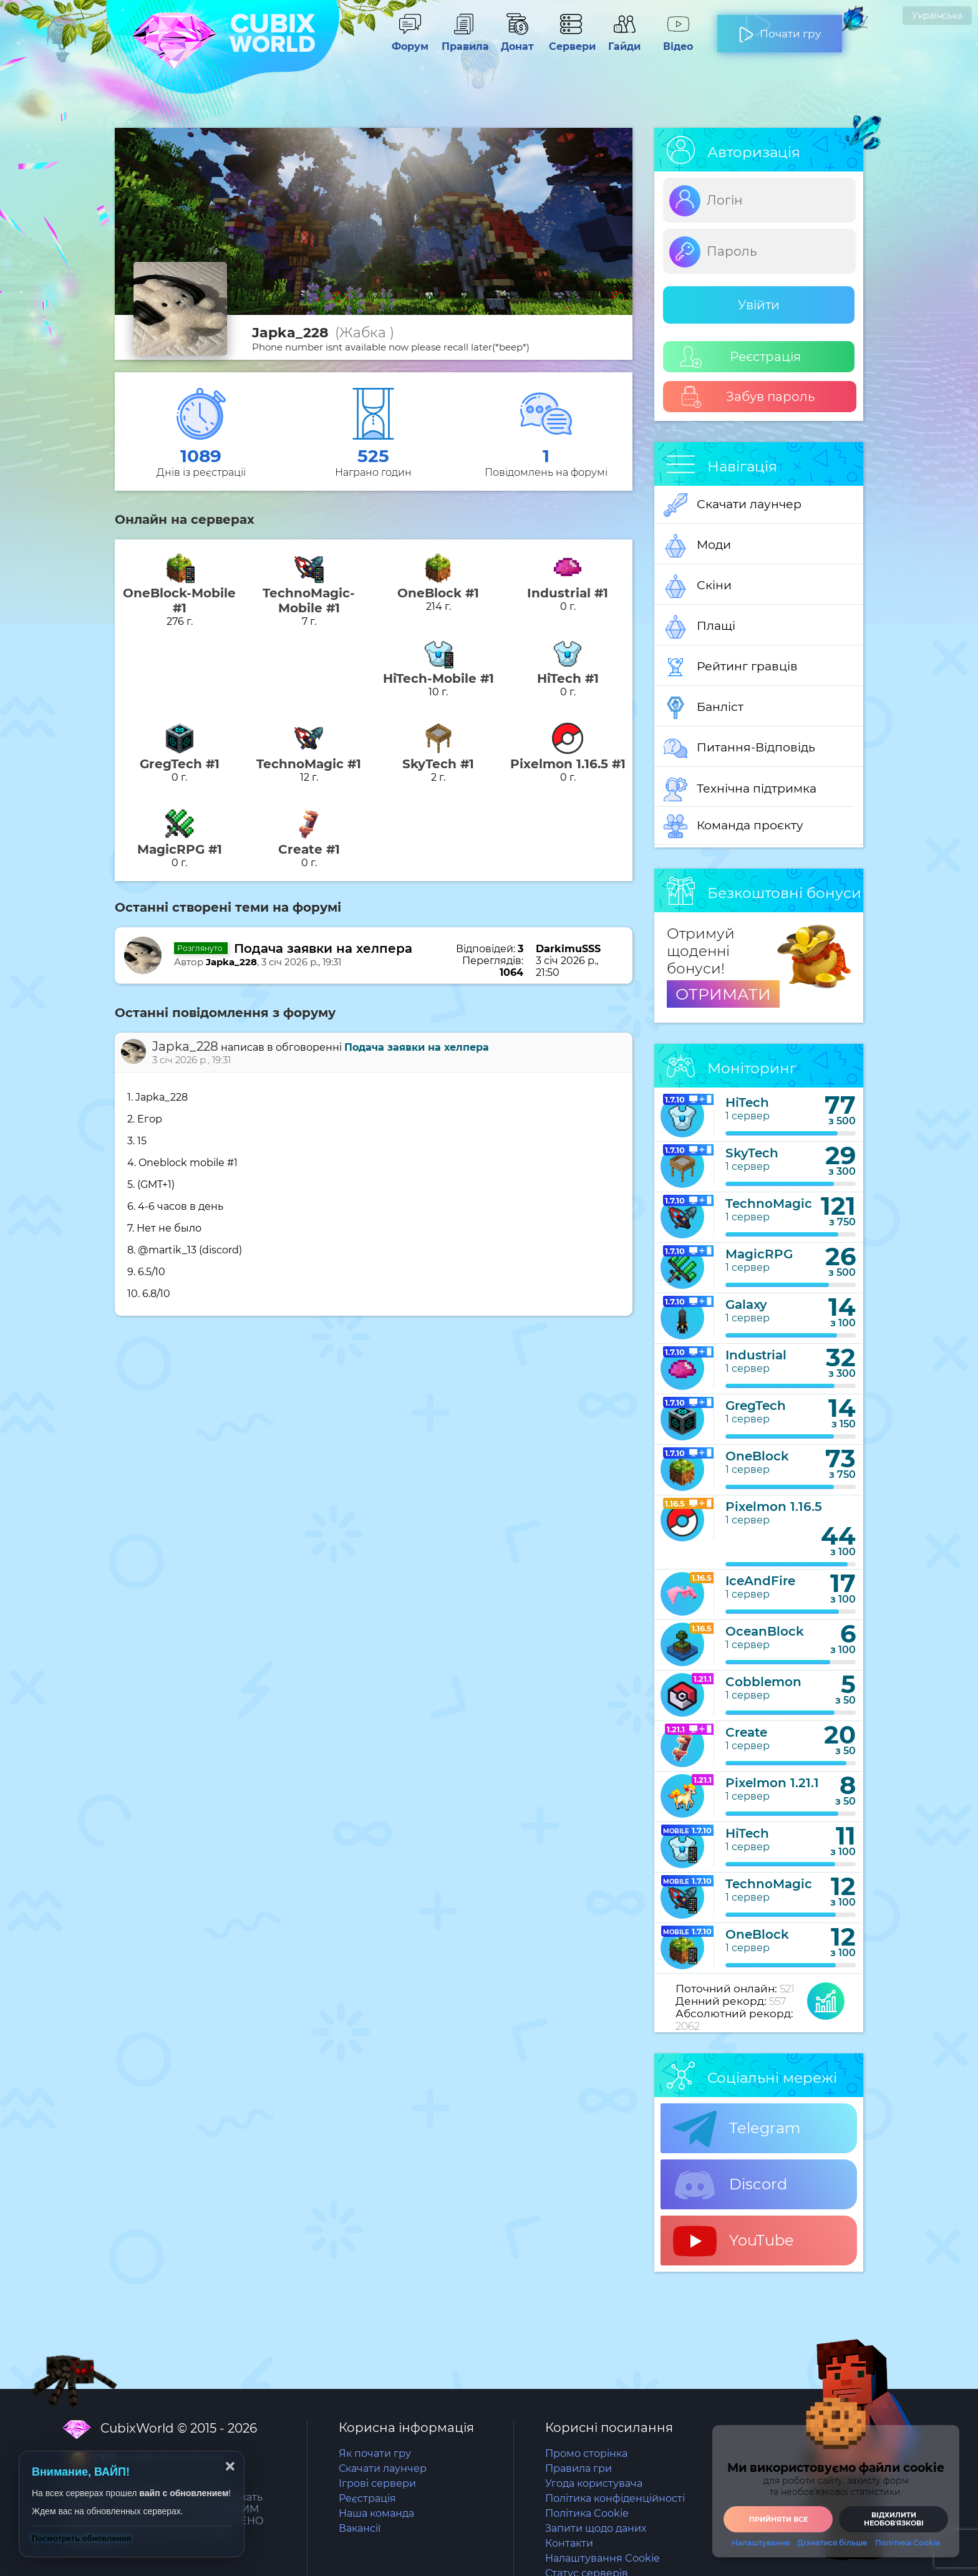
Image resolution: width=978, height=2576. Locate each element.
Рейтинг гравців (731, 667)
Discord (730, 2185)
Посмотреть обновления (81, 2538)
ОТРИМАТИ (723, 994)
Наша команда (376, 2513)
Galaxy (746, 1304)
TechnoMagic (768, 1203)
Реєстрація (740, 357)
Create (746, 1732)
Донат (517, 40)
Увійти (759, 304)
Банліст (703, 708)
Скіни (698, 586)
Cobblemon (763, 1681)
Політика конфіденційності (615, 2498)
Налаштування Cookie (602, 2558)
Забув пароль (747, 397)
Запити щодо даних (595, 2528)
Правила (463, 40)
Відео (678, 40)
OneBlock (757, 1456)
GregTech (755, 1405)
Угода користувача (593, 2483)
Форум (410, 40)
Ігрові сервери (377, 2483)
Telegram (736, 2129)
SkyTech (751, 1153)
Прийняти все (778, 2519)
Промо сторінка (586, 2453)
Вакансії (359, 2528)
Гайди (624, 40)
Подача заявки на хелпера (323, 948)
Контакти (569, 2543)
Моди (697, 545)
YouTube (733, 2241)
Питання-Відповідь (739, 748)
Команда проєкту (733, 826)
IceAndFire (760, 1580)
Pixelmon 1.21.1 (772, 1782)
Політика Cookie (587, 2513)
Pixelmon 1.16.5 (773, 1506)
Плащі (699, 627)
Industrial (756, 1355)
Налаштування (761, 2543)
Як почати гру (375, 2453)
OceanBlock (764, 1631)
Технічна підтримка (740, 789)
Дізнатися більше (832, 2543)
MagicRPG (759, 1254)
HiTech (747, 1102)
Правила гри (578, 2468)
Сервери (571, 40)
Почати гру (779, 28)
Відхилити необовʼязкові (894, 2519)
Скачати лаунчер (732, 505)
